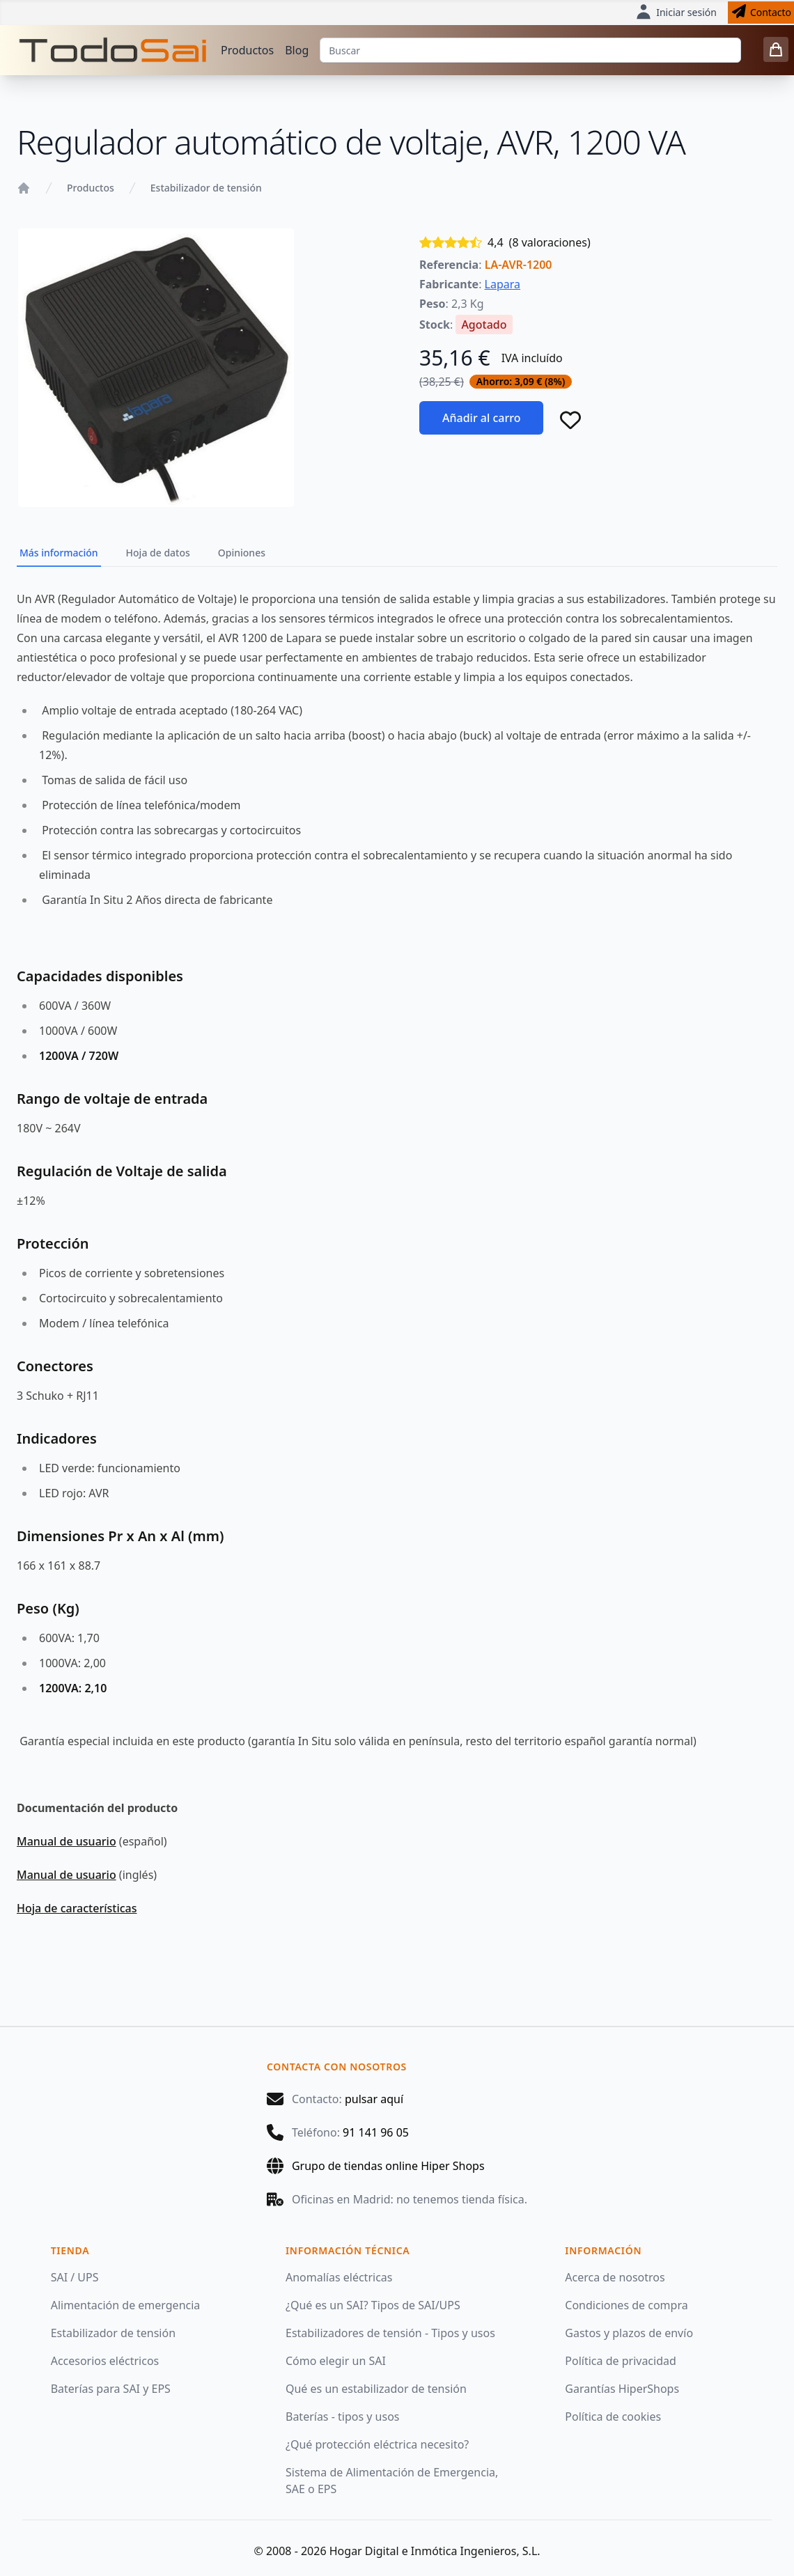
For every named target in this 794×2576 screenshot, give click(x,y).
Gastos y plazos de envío (629, 2333)
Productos (247, 50)
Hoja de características (77, 1908)
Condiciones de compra (626, 2305)
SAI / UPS (75, 2277)
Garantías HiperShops (622, 2388)
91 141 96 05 (376, 2132)
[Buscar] (530, 50)
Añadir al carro (481, 418)
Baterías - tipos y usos (343, 2416)
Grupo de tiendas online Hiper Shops (388, 2165)
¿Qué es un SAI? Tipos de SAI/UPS (373, 2305)
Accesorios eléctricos (105, 2360)
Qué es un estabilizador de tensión (376, 2388)
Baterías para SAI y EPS (111, 2388)
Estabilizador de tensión (206, 187)
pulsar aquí (374, 2099)
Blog (297, 50)
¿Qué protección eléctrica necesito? (377, 2444)
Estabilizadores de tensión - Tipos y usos (390, 2333)
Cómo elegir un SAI (336, 2360)
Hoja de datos (158, 552)
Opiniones (241, 552)
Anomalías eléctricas (339, 2277)
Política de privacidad (620, 2360)
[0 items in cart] (775, 49)
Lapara (502, 284)
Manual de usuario (66, 1841)
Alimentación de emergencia (126, 2305)
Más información (59, 552)
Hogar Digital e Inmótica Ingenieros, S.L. (434, 2551)
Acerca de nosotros (614, 2277)
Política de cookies (613, 2416)
